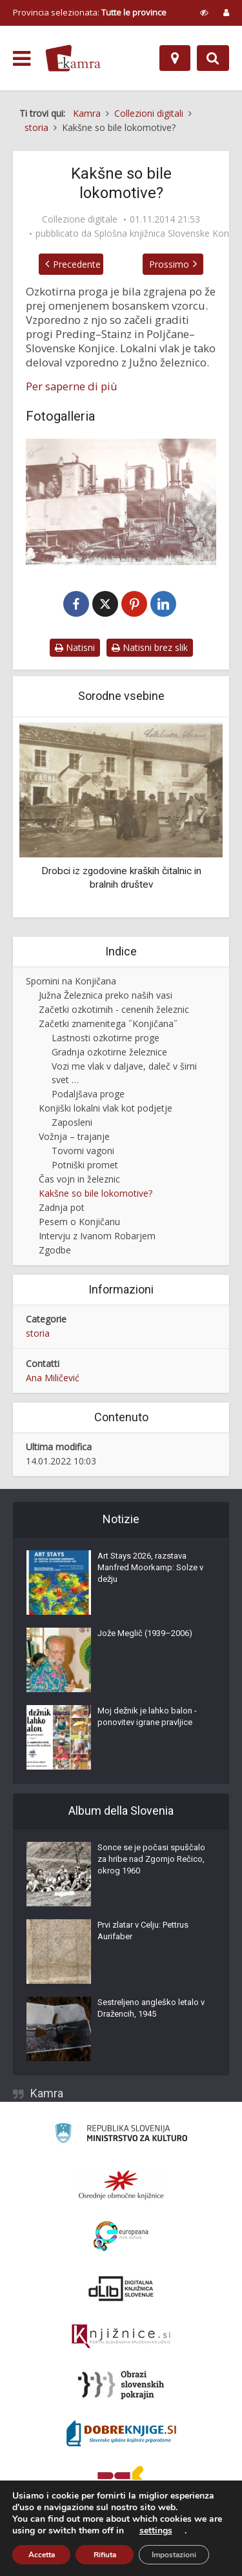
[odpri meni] (21, 58)
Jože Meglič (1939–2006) (144, 1634)
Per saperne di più (71, 386)
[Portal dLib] (121, 2289)
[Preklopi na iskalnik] (213, 58)
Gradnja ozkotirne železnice (109, 1052)
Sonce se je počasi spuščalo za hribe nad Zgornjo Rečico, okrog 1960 (151, 1859)
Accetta (41, 2555)
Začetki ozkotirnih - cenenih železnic (114, 1010)
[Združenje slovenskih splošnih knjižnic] (121, 2337)
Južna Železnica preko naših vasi (105, 996)
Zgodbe (55, 1250)
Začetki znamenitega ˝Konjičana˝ (108, 1024)
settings (155, 2531)
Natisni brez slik (150, 648)
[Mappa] (174, 58)
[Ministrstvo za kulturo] (121, 2136)
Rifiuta (105, 2555)
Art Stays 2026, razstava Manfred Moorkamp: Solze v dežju (150, 1568)
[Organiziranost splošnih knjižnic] (121, 2185)
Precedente (73, 264)
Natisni (75, 648)
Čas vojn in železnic (79, 1179)
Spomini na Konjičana (71, 981)
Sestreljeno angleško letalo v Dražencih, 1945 (151, 2008)
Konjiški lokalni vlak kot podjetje (105, 1109)
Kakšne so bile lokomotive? (95, 1194)
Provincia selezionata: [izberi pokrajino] (89, 12)
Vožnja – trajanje (74, 1137)
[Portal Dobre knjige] (121, 2434)
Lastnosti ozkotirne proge (105, 1038)
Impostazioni (174, 2555)
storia (38, 1334)
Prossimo (172, 264)
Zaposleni (72, 1123)
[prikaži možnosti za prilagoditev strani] (204, 12)
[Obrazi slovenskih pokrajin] (121, 2386)
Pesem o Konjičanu (79, 1222)
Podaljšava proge (88, 1094)
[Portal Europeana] (121, 2237)
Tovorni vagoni (83, 1151)
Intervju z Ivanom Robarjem (97, 1236)
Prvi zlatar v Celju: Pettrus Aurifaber (142, 1931)
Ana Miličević (52, 1378)
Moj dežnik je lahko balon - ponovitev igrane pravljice (147, 1717)
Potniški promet (85, 1165)
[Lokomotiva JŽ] (121, 502)
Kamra (46, 2094)
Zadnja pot (62, 1208)
